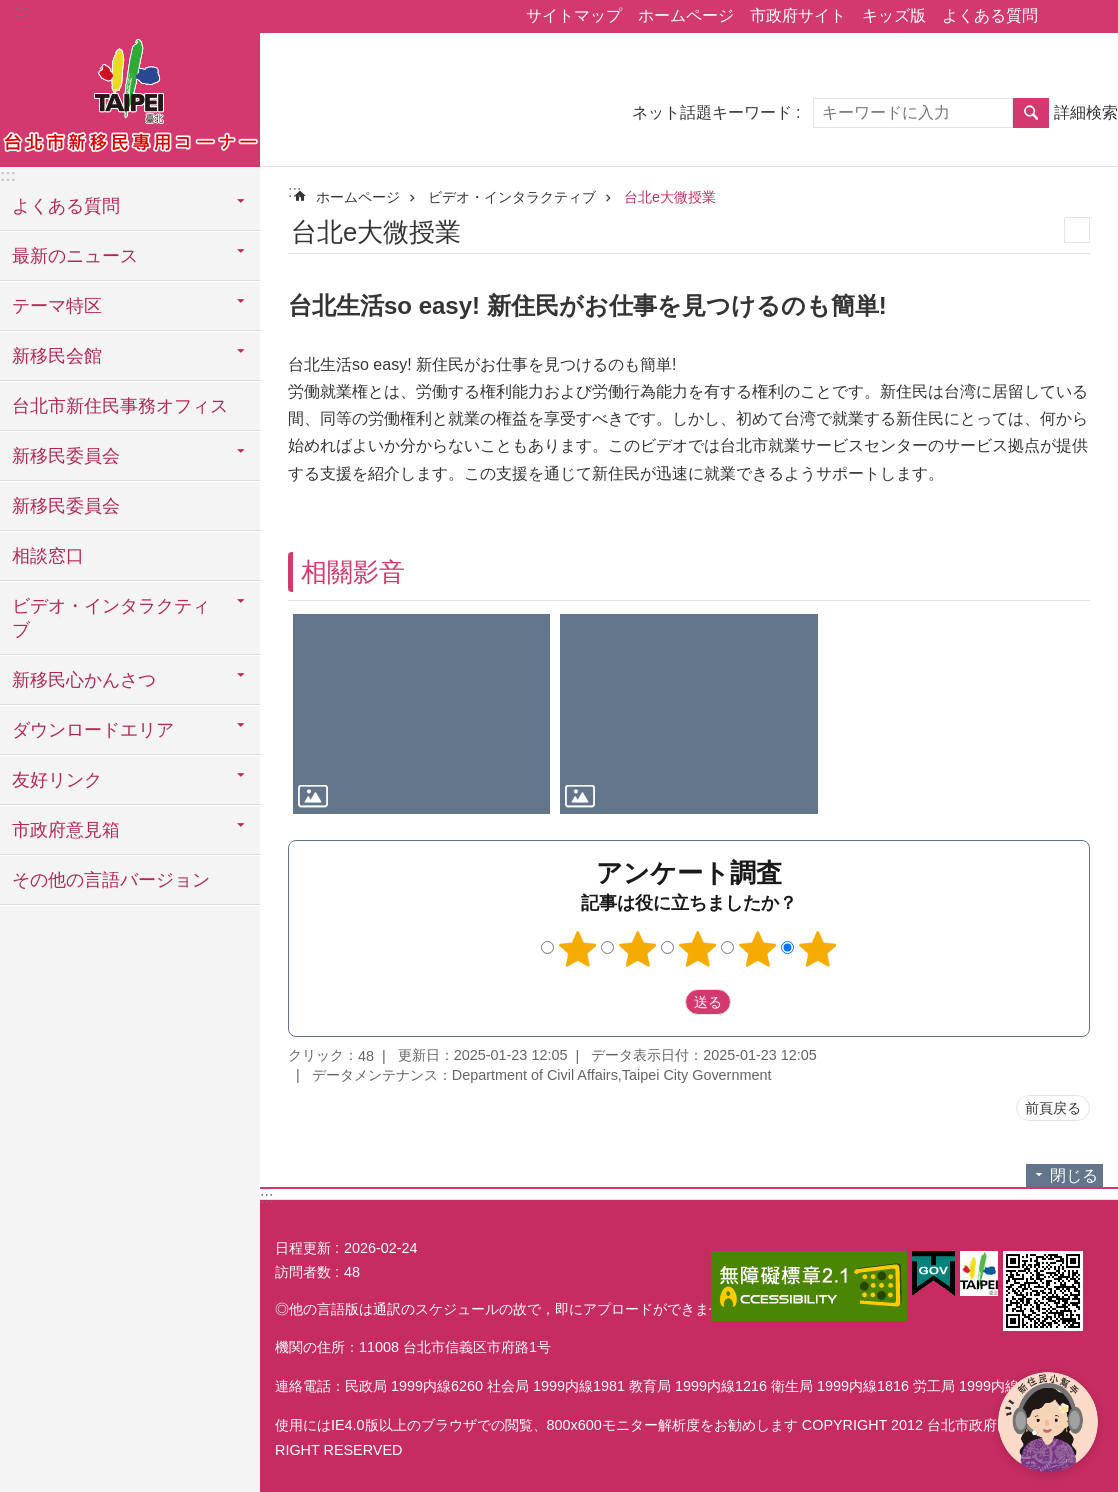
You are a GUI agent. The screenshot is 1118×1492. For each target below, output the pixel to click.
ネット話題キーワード (712, 112)
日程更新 (303, 1248)
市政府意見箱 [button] (66, 830)
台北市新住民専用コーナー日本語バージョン (130, 97)
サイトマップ (574, 15)
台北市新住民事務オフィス (120, 406)
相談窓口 (48, 556)
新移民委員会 (66, 506)
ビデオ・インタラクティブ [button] (111, 618)
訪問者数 (303, 1272)
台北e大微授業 (670, 197)
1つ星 (578, 949)
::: (21, 11)
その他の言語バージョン (111, 880)
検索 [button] (1031, 113)
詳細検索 (1086, 112)
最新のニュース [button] (75, 256)
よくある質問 (990, 15)
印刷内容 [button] (1077, 230)
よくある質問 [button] (66, 206)
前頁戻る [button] (1053, 1108)
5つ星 (818, 949)
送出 (666, 1002)
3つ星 (698, 949)
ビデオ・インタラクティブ (512, 197)
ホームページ (686, 15)
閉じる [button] (1074, 1175)
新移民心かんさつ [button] (84, 680)
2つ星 (638, 949)
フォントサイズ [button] (1091, 17)
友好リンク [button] (57, 780)
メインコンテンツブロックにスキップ (10, 10)
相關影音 (353, 572)
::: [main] (294, 191)
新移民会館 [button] (57, 356)
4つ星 (758, 949)
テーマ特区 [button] (57, 306)
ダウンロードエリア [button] (93, 730)
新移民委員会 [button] (66, 456)
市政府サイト (798, 15)
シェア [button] (1063, 17)
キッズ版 (894, 15)
